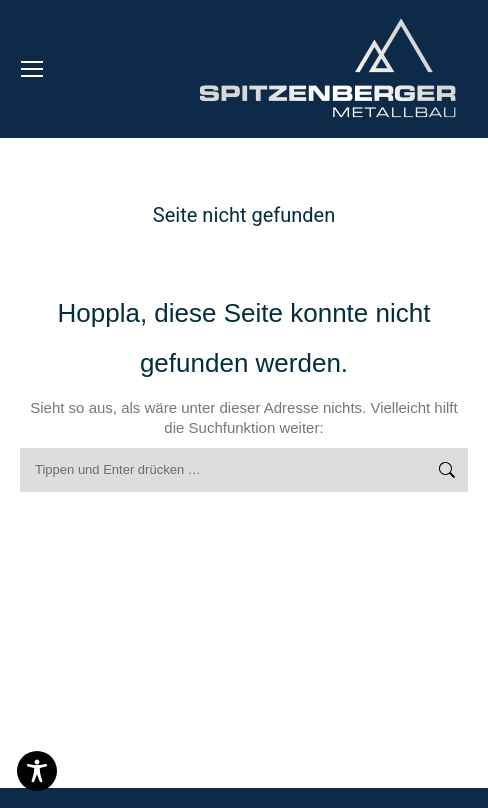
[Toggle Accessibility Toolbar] (37, 771)
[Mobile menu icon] (32, 69)
